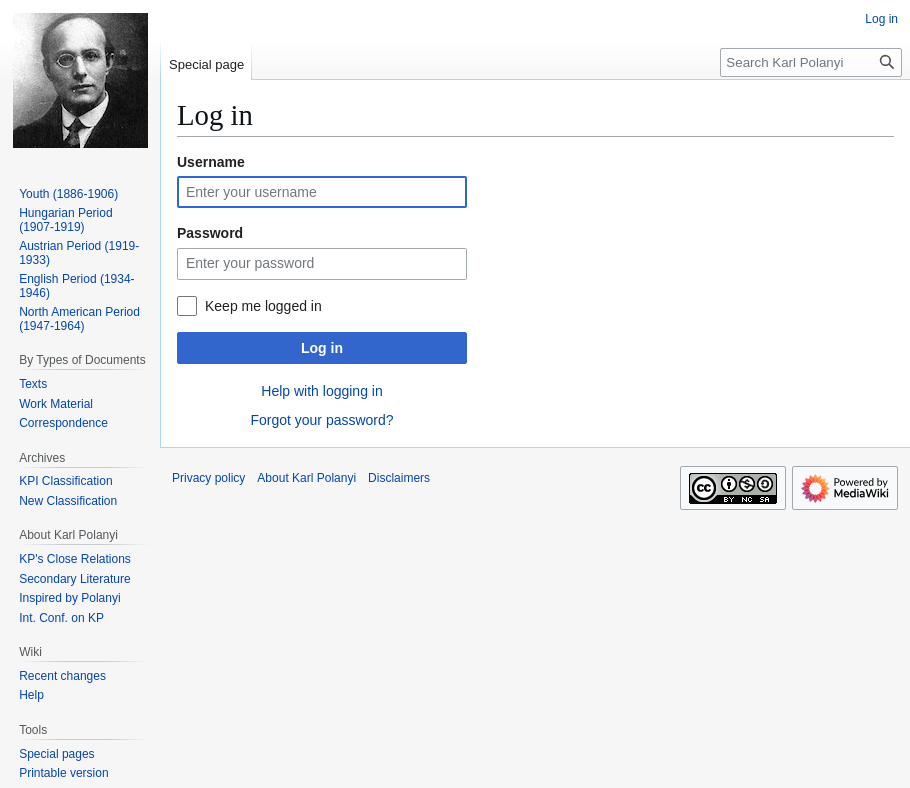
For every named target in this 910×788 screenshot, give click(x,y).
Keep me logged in (263, 306)
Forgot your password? (321, 420)
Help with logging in (321, 391)
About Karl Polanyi (306, 478)
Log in (322, 348)
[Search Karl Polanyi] (811, 62)
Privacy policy (208, 478)
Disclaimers (399, 478)
